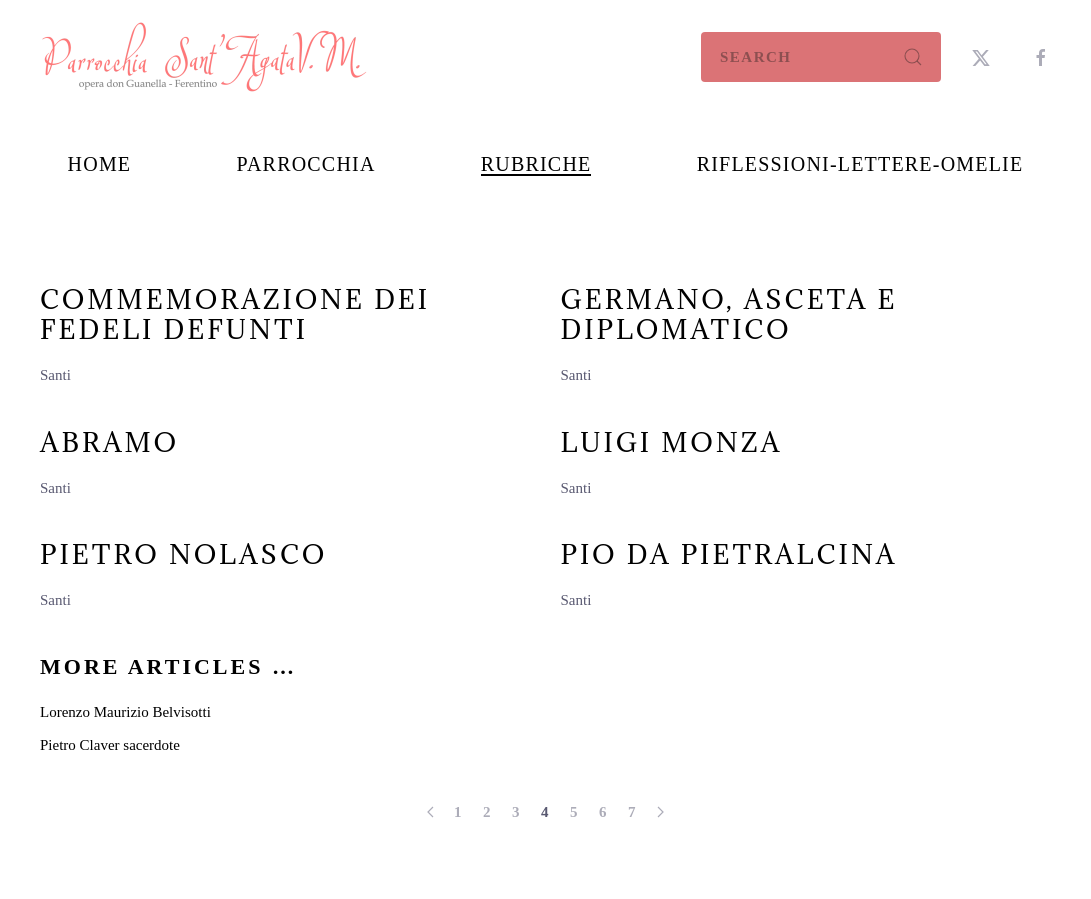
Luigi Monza (672, 442)
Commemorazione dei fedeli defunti (235, 314)
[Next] (660, 812)
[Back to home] (205, 57)
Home (100, 164)
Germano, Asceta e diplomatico (729, 314)
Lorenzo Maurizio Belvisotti (125, 712)
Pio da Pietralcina (729, 554)
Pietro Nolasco (183, 554)
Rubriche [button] (536, 164)
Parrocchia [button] (305, 164)
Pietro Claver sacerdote (110, 745)
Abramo (109, 442)
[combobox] (821, 57)
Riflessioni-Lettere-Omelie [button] (860, 164)
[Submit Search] (913, 57)
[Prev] (430, 812)
